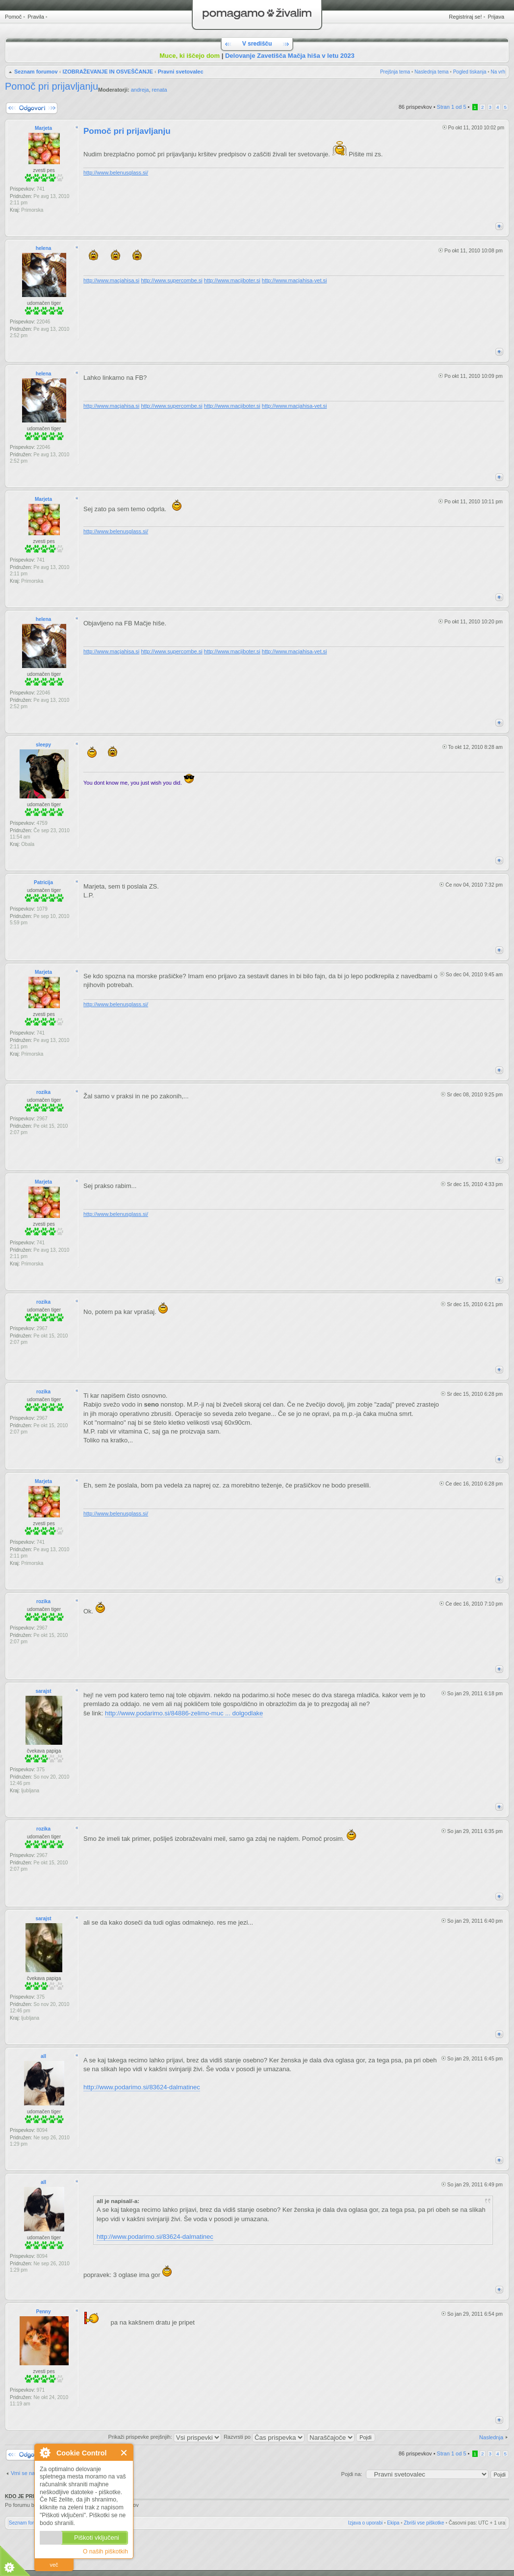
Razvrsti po (264, 2437)
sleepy (43, 744)
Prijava (496, 17)
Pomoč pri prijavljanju (51, 86)
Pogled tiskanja (470, 71)
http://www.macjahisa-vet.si (294, 280)
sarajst (43, 1691)
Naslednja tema (431, 71)
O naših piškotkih (105, 2551)
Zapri (124, 2453)
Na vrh (498, 71)
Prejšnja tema (395, 71)
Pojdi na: (351, 2474)
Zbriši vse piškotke (424, 2523)
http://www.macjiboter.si (232, 280)
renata (159, 90)
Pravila (35, 17)
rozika (43, 1092)
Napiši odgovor (31, 108)
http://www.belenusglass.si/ (115, 172)
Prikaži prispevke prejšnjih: (164, 2437)
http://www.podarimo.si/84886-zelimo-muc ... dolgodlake (184, 1713)
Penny (43, 2311)
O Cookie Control (44, 2452)
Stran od (451, 107)
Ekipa (393, 2523)
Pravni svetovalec (181, 71)
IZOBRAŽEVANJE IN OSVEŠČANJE (107, 71)
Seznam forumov (36, 71)
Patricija (43, 882)
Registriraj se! (465, 17)
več (54, 2565)
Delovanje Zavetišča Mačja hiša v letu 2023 (290, 55)
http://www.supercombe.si (171, 280)
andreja (140, 90)
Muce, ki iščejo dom (189, 55)
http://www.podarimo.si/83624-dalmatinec (141, 2087)
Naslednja (491, 2437)
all (43, 2056)
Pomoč (13, 17)
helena (43, 248)
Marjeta (43, 128)
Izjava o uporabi (365, 2523)
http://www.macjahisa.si (111, 280)
